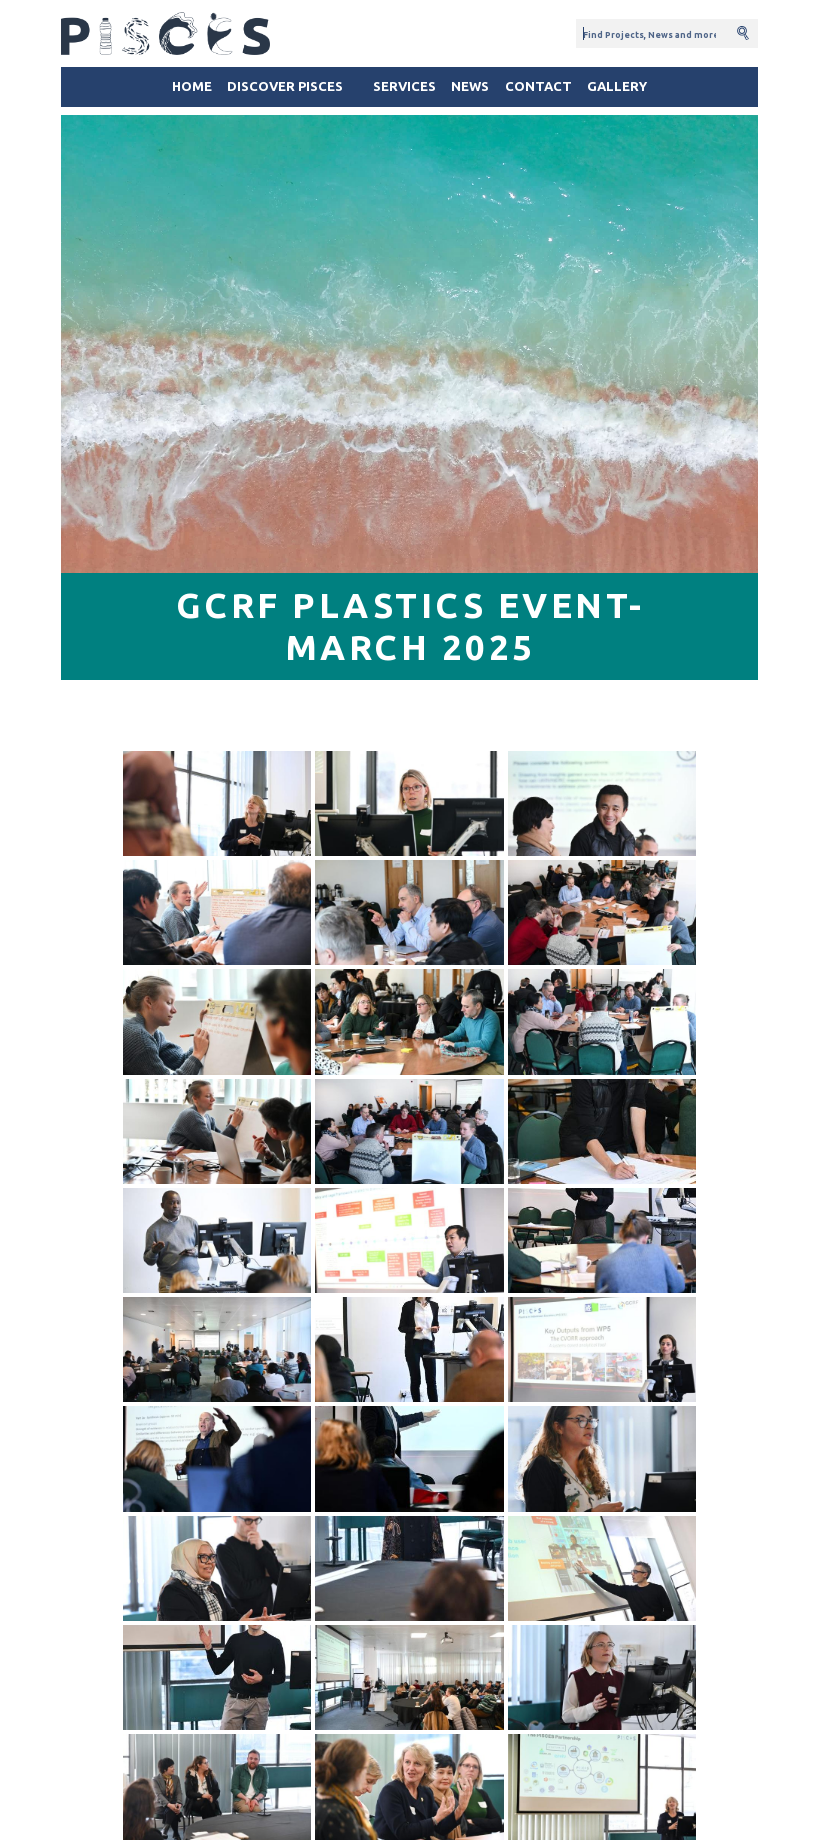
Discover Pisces (285, 86)
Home (192, 86)
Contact (538, 86)
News (470, 86)
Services (404, 86)
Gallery (617, 86)
